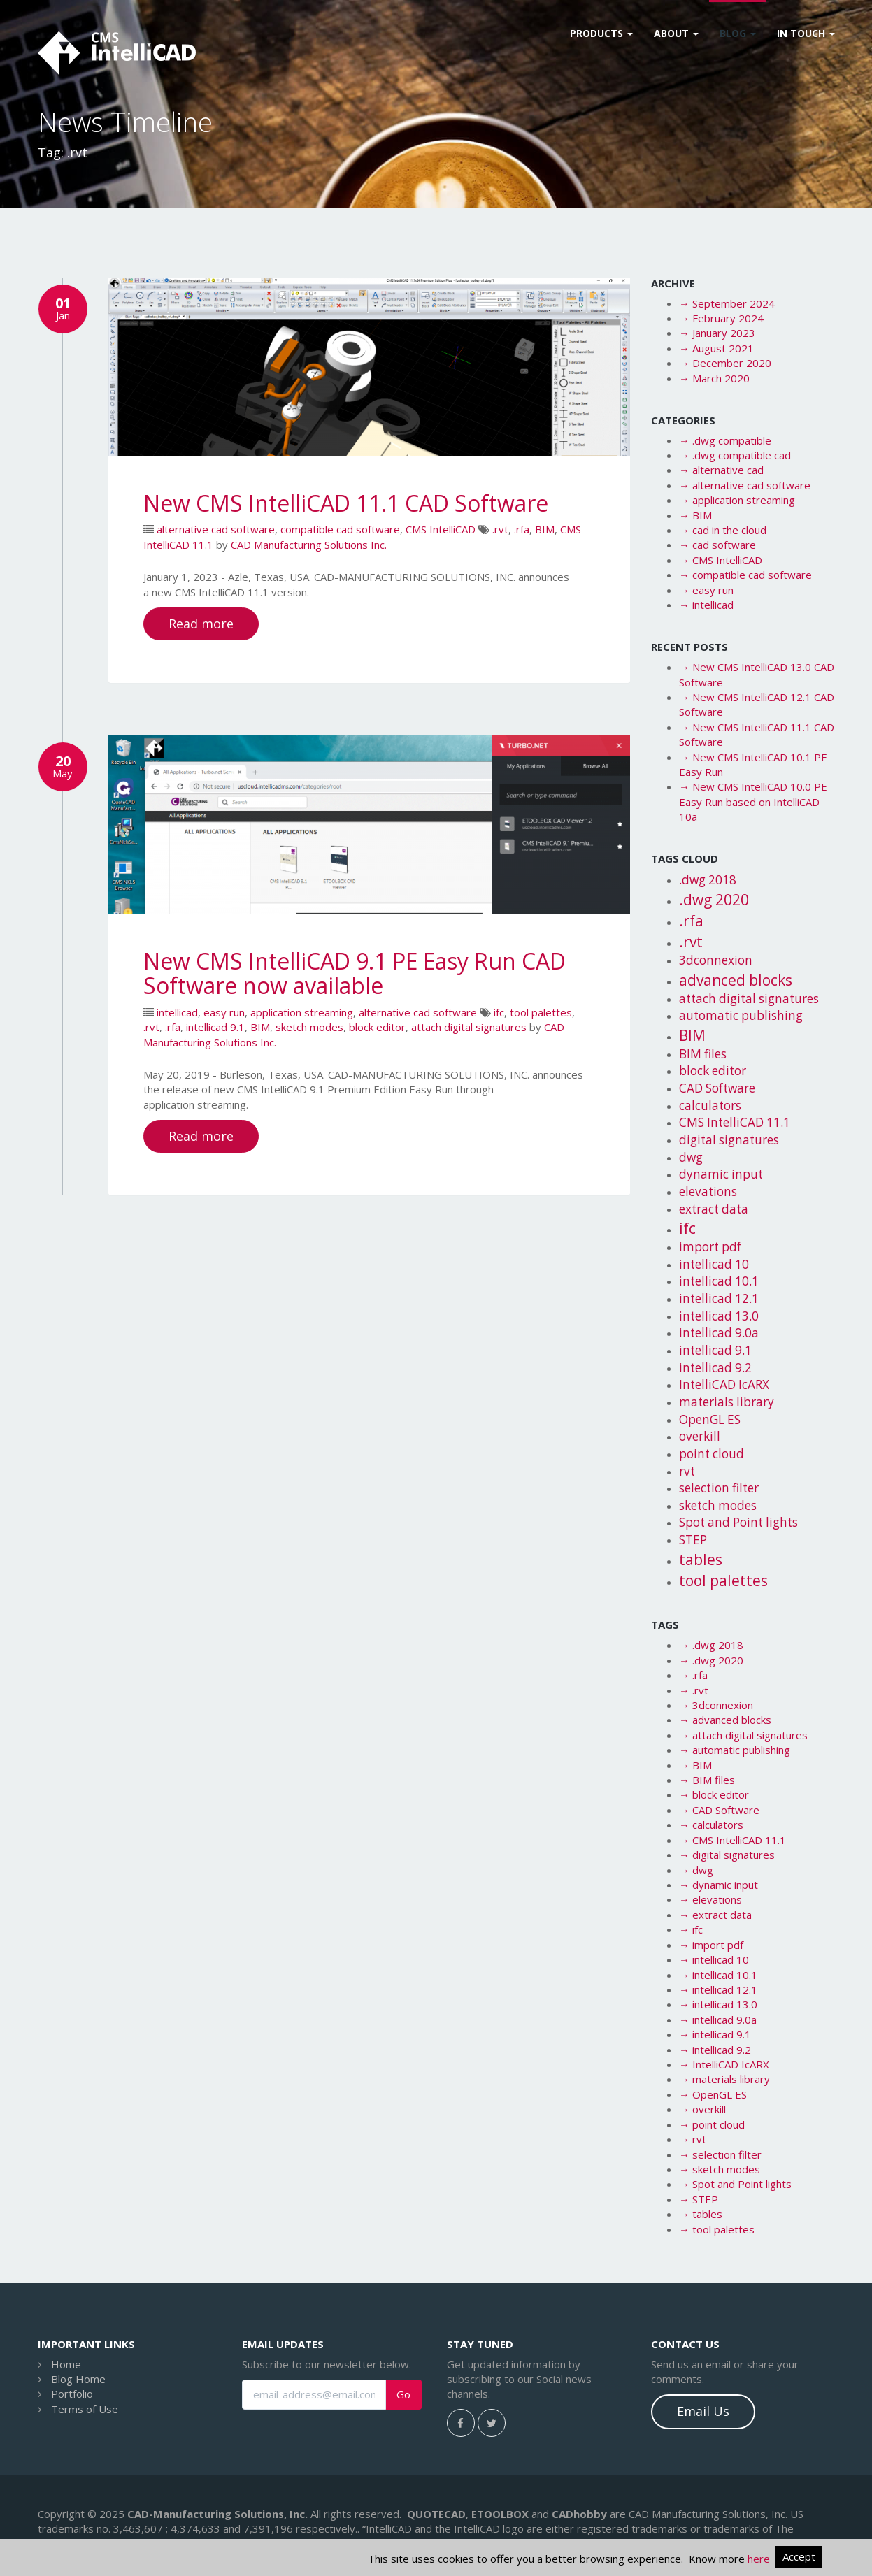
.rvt (500, 529)
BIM (545, 529)
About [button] (676, 33)
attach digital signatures (469, 1027)
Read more (201, 623)
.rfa (521, 529)
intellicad (177, 1012)
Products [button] (601, 33)
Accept (798, 2556)
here (759, 2559)
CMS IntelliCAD (441, 529)
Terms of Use (84, 2409)
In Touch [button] (806, 33)
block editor (377, 1027)
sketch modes (309, 1027)
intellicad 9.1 (215, 1027)
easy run (224, 1012)
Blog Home (78, 2379)
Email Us (703, 2411)
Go (403, 2394)
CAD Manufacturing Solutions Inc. (309, 545)
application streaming (301, 1012)
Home (66, 2364)
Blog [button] (738, 33)
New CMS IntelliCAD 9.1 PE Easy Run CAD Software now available (354, 973)
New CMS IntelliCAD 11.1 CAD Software (345, 503)
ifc (499, 1012)
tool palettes (541, 1012)
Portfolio (72, 2394)
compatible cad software (340, 529)
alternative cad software (216, 529)
